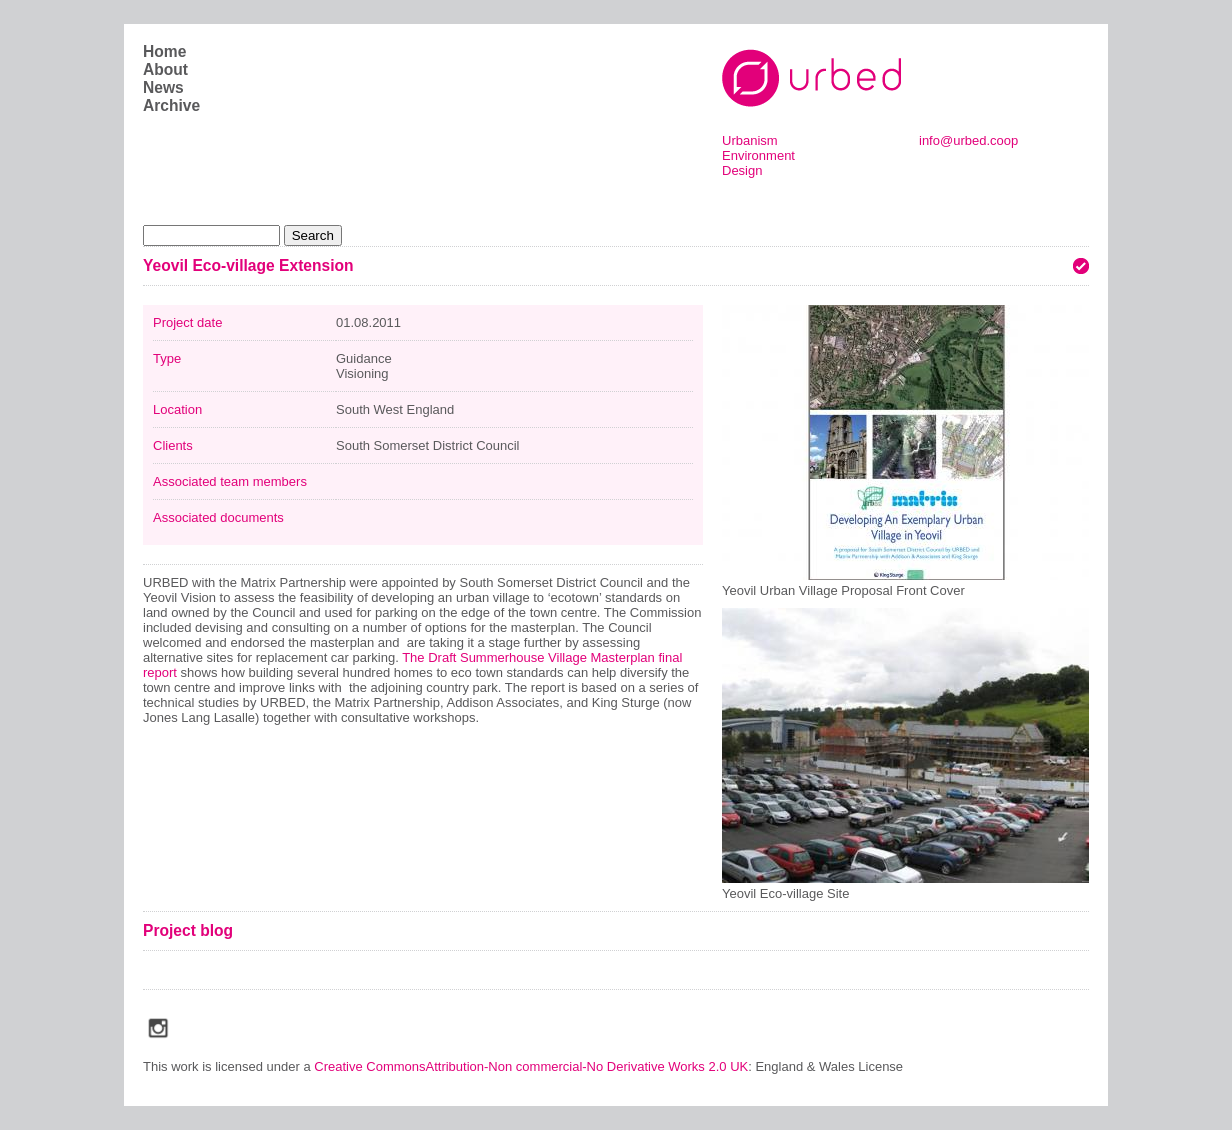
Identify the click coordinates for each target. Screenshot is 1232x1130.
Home (164, 51)
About (165, 69)
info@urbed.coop (968, 140)
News (163, 87)
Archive (171, 105)
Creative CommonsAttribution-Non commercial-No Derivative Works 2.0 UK (531, 1066)
